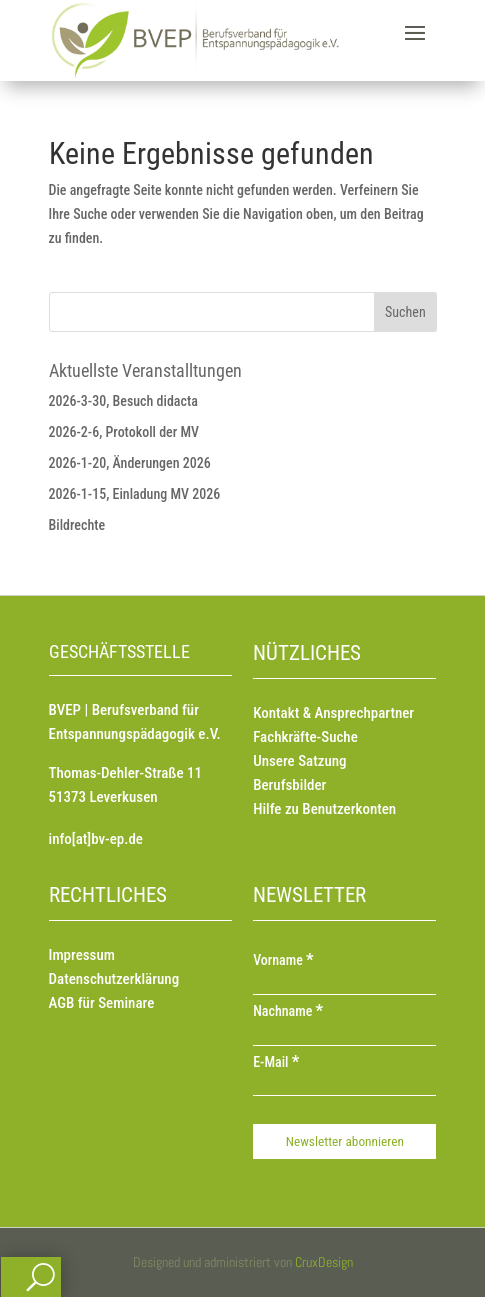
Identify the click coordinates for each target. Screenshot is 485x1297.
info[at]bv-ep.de (96, 839)
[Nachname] (344, 1036)
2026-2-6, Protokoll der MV (124, 432)
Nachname (288, 1011)
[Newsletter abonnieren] (344, 1141)
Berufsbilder (289, 785)
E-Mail (276, 1062)
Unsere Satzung (299, 761)
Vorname (283, 960)
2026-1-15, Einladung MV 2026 (135, 494)
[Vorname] (344, 985)
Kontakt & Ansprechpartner (333, 713)
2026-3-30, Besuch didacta (123, 401)
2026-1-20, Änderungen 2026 (130, 463)
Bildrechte (77, 525)
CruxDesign (324, 1262)
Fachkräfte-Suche (305, 737)
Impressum (82, 955)
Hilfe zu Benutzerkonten (324, 809)
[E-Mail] (344, 1086)
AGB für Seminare (102, 1003)
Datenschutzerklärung (114, 979)
